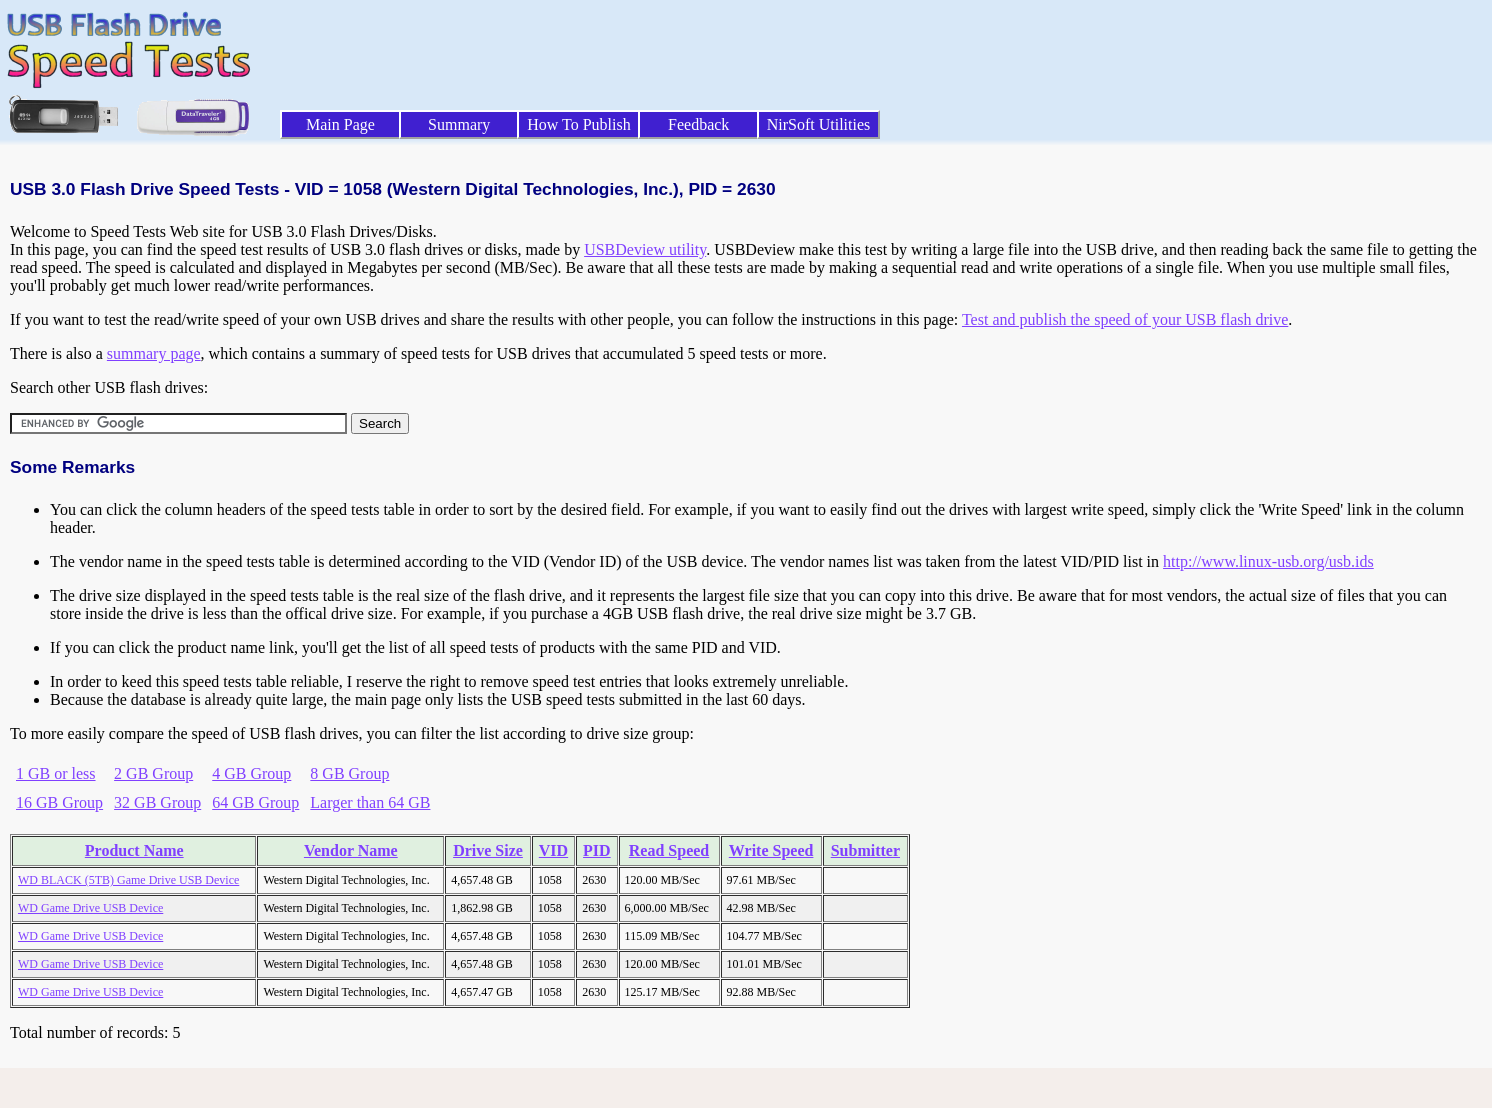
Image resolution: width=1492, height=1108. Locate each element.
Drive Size (488, 850)
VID (553, 850)
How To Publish (579, 124)
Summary (459, 124)
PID (597, 850)
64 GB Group (255, 802)
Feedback (698, 124)
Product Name (134, 850)
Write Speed (771, 850)
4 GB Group (251, 773)
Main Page (340, 124)
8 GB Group (349, 773)
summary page (154, 353)
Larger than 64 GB (370, 802)
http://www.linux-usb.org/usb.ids (1268, 561)
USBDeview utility (645, 249)
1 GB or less (56, 773)
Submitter (865, 850)
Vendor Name (351, 850)
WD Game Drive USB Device (90, 908)
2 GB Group (153, 773)
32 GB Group (157, 802)
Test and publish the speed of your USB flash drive (1125, 319)
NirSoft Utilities (819, 124)
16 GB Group (59, 802)
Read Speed (669, 850)
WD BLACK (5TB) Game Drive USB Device (128, 880)
